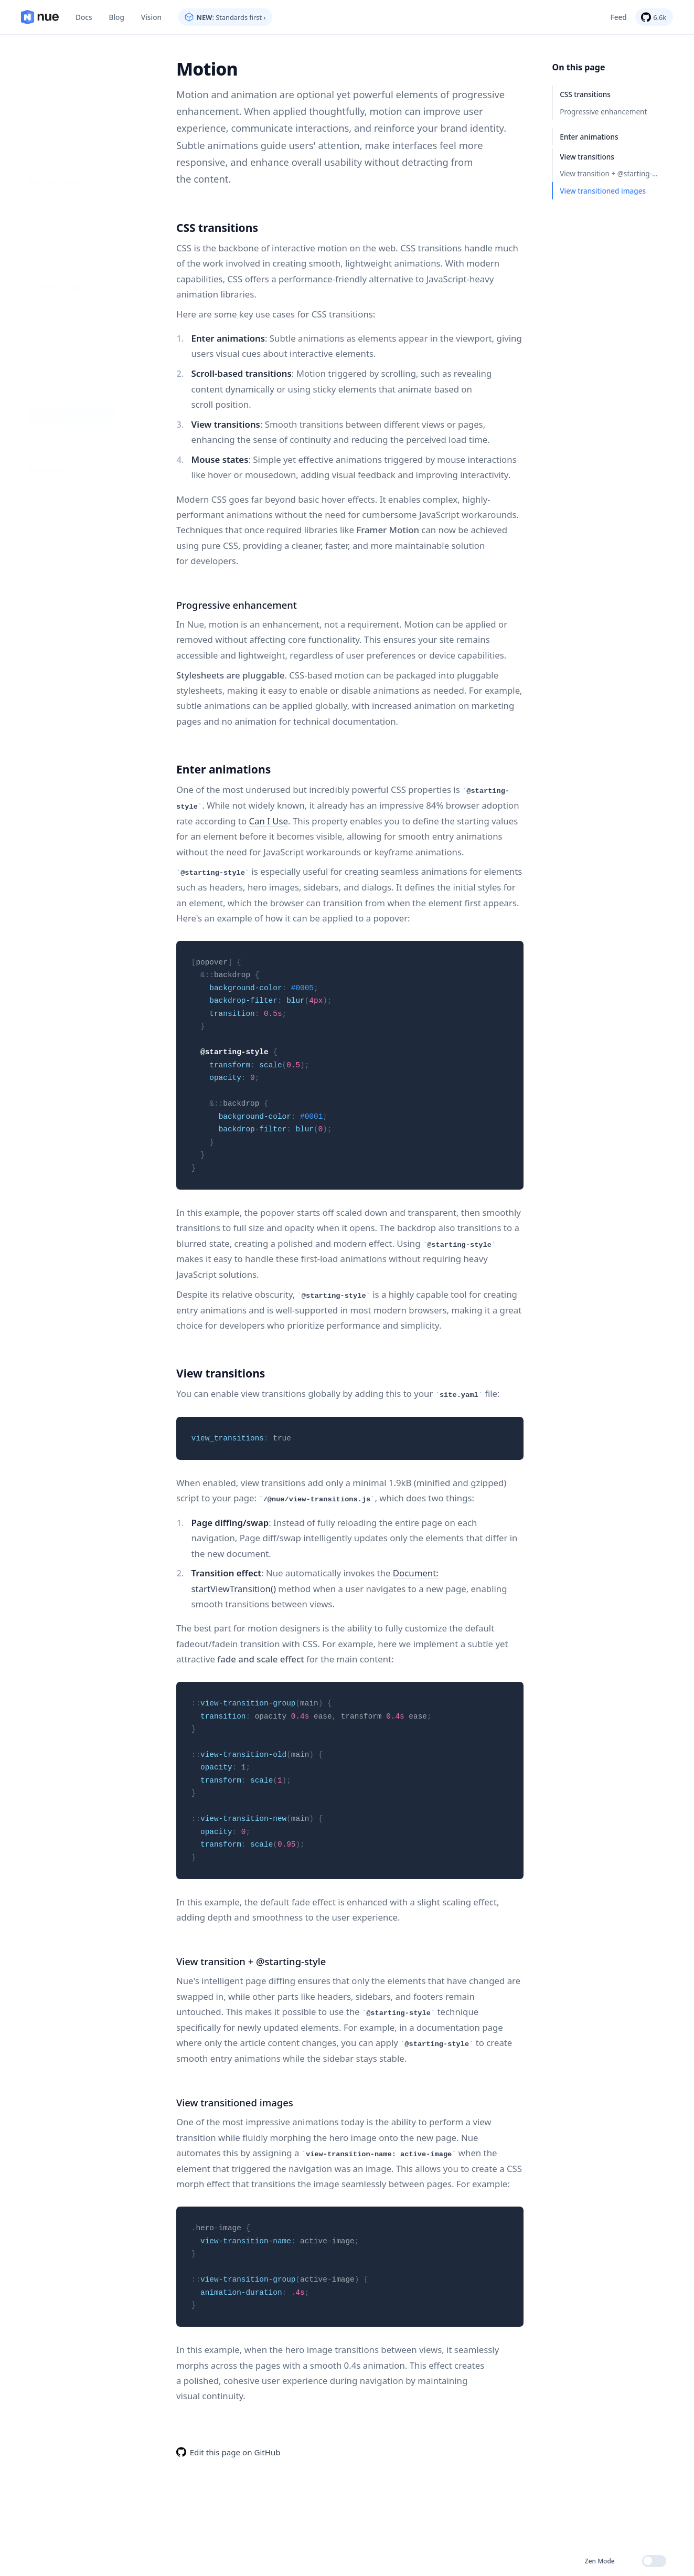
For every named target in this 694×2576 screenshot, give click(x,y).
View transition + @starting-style (613, 173)
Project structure (57, 220)
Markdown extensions (66, 422)
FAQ (36, 156)
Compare (44, 138)
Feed (619, 17)
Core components (59, 456)
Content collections (61, 490)
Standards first (53, 87)
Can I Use (268, 820)
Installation (48, 104)
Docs (84, 17)
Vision (151, 17)
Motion (41, 323)
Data (37, 254)
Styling (40, 306)
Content (42, 237)
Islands (41, 288)
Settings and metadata (67, 404)
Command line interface (69, 121)
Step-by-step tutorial (63, 203)
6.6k (659, 17)
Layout (40, 272)
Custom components (64, 439)
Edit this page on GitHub (235, 2449)
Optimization (51, 357)
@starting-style (234, 1051)
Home (40, 17)
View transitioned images (603, 191)
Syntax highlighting (61, 507)
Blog (116, 17)
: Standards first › (231, 17)
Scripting (44, 340)
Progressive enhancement (603, 111)
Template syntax (56, 473)
